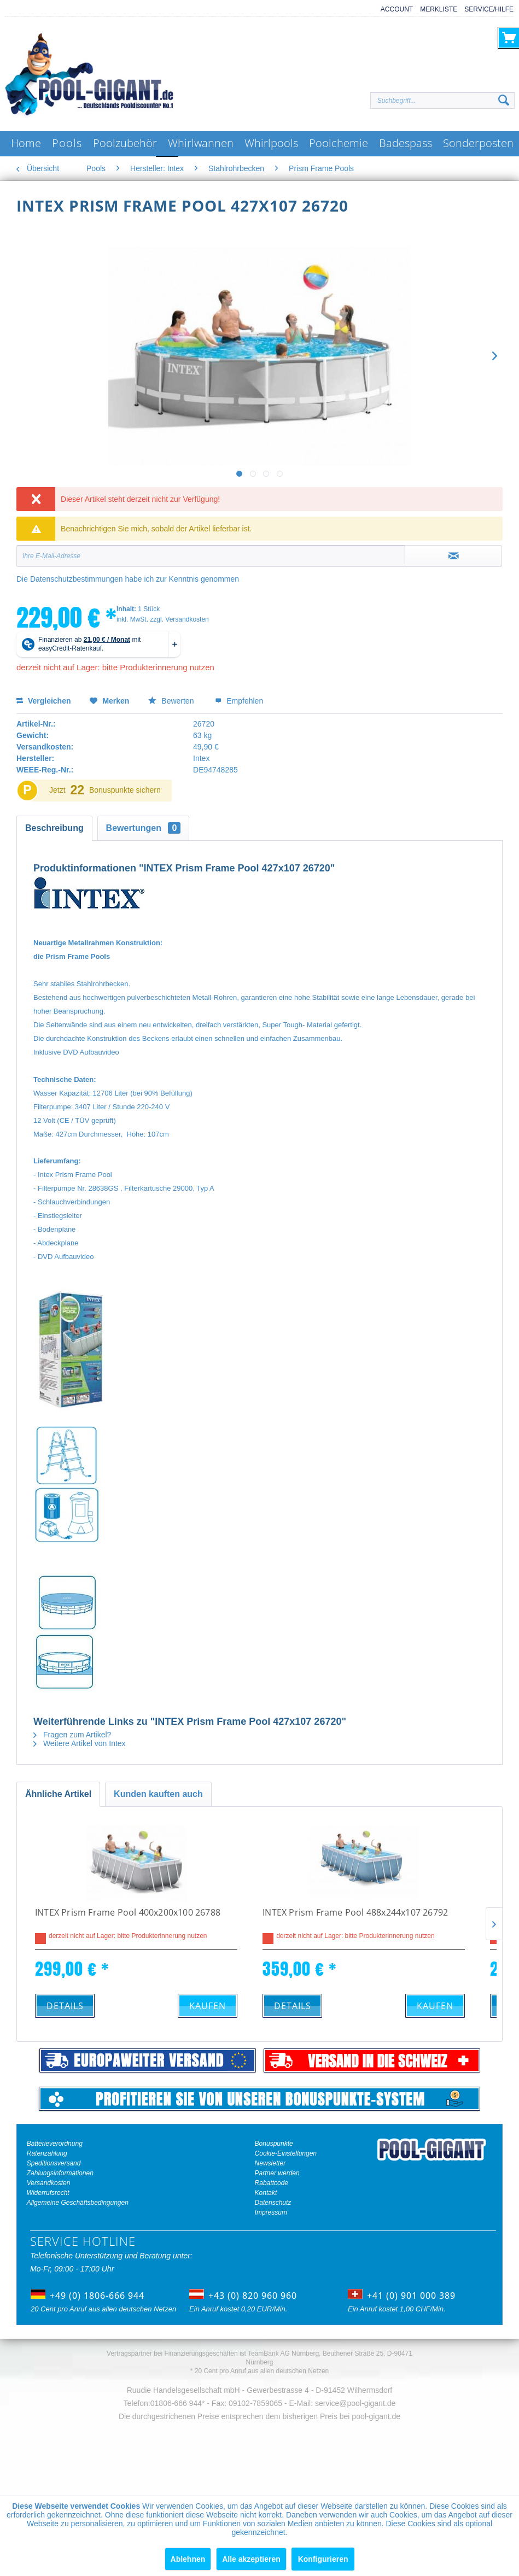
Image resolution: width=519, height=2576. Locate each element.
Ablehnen (188, 2559)
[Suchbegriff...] (442, 100)
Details (65, 2006)
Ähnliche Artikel (58, 1794)
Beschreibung (54, 828)
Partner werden (277, 2173)
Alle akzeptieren (251, 2559)
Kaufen (207, 2006)
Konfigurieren (323, 2559)
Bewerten (172, 700)
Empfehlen (239, 700)
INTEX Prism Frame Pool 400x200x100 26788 (127, 1912)
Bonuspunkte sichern (125, 790)
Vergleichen (43, 700)
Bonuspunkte (274, 2143)
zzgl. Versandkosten (179, 619)
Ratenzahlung (47, 2153)
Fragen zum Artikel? (72, 1734)
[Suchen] (504, 100)
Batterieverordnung (55, 2143)
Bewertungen (143, 828)
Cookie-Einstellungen (286, 2153)
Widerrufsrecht (48, 2193)
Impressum (271, 2212)
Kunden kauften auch (158, 1794)
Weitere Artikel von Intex (79, 1743)
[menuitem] (393, 9)
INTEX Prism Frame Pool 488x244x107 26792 (355, 1912)
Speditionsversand (54, 2163)
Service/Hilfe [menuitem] (489, 9)
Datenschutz (273, 2202)
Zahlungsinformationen (60, 2173)
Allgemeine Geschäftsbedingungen (78, 2202)
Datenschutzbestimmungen (76, 579)
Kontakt (266, 2193)
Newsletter (270, 2163)
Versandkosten (49, 2183)
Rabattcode (271, 2183)
